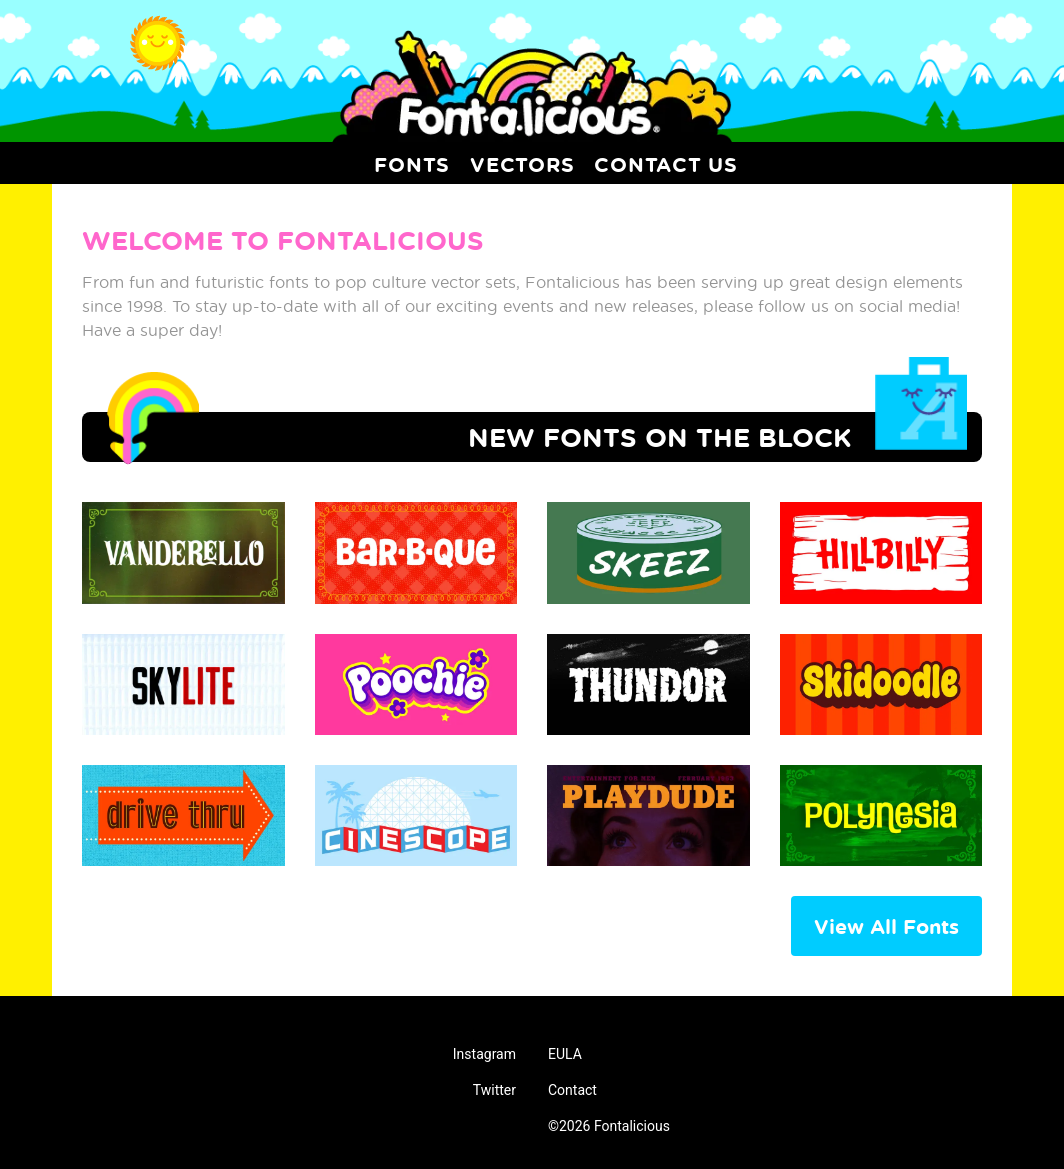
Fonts (412, 164)
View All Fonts (886, 926)
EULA (565, 1054)
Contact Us (666, 164)
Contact (572, 1090)
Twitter (494, 1090)
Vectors (522, 164)
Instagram (484, 1054)
